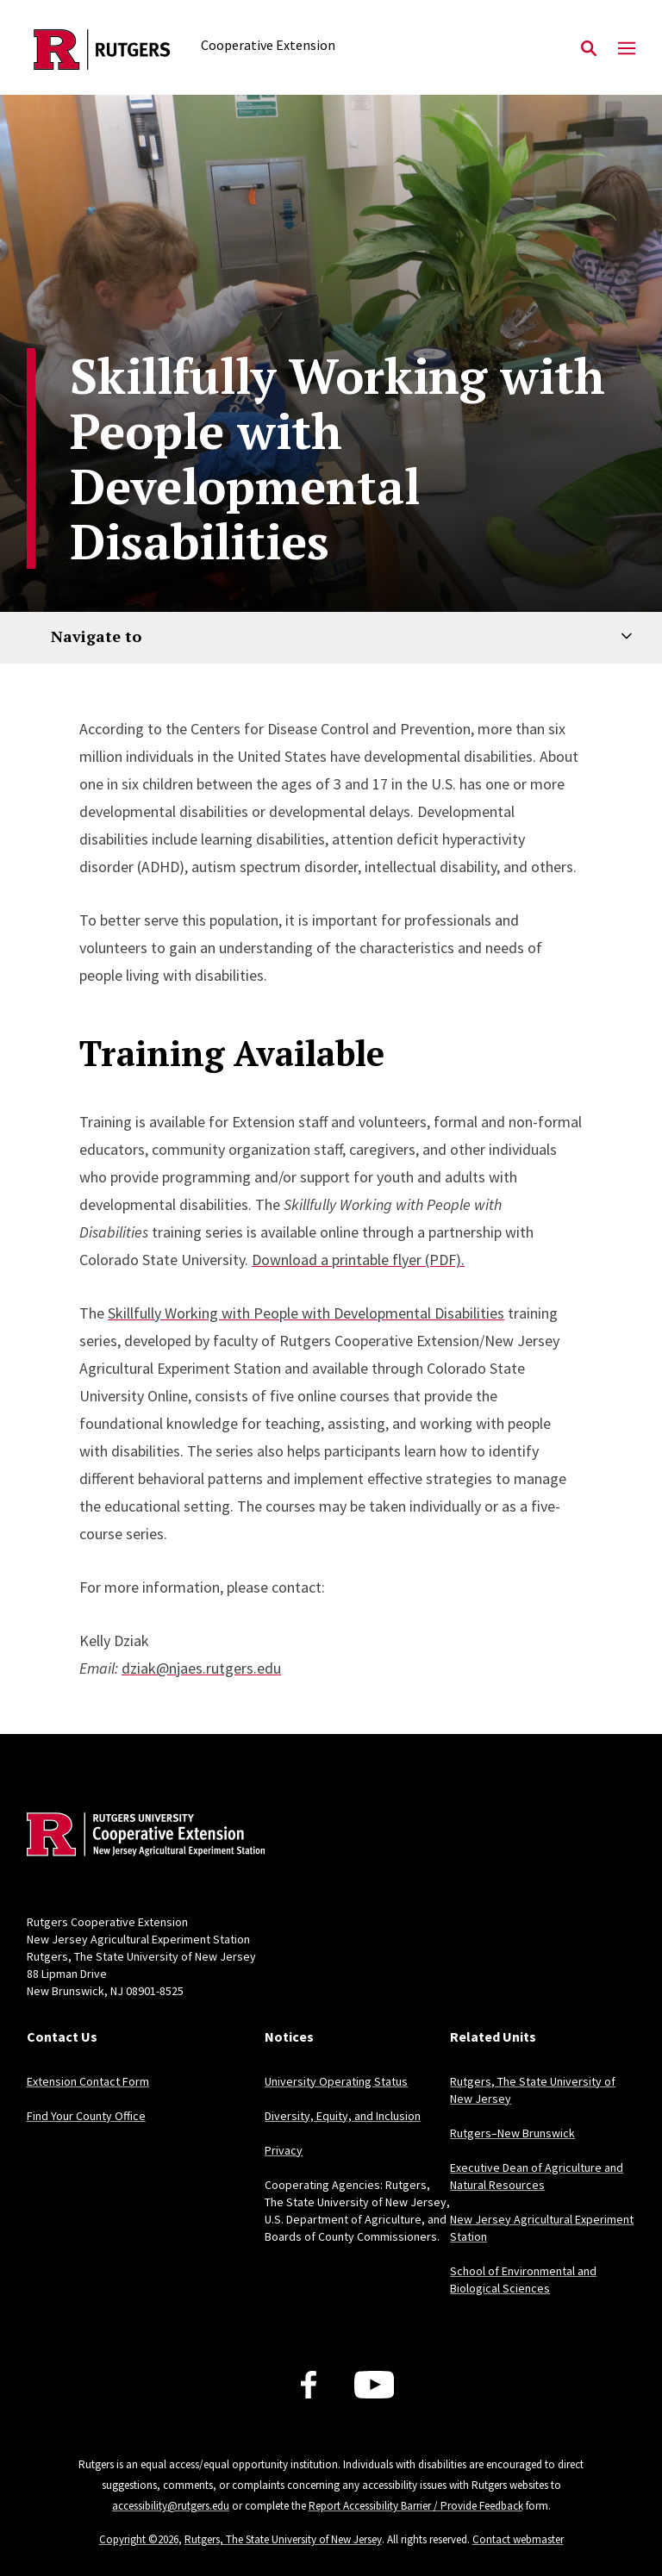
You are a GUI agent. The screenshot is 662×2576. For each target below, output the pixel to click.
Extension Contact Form (88, 2081)
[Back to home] (140, 1836)
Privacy (284, 2150)
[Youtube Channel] (374, 2384)
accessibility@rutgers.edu (170, 2505)
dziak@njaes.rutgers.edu (201, 1668)
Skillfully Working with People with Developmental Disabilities (306, 1313)
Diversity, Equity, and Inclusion (343, 2116)
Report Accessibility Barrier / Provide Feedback (416, 2505)
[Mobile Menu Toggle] (627, 49)
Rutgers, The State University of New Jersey (283, 2539)
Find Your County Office (86, 2116)
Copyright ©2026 (138, 2539)
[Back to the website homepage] (102, 49)
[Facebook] (308, 2384)
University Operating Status (336, 2081)
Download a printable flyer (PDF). (358, 1259)
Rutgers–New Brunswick (512, 2133)
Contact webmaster (518, 2539)
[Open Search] (589, 49)
